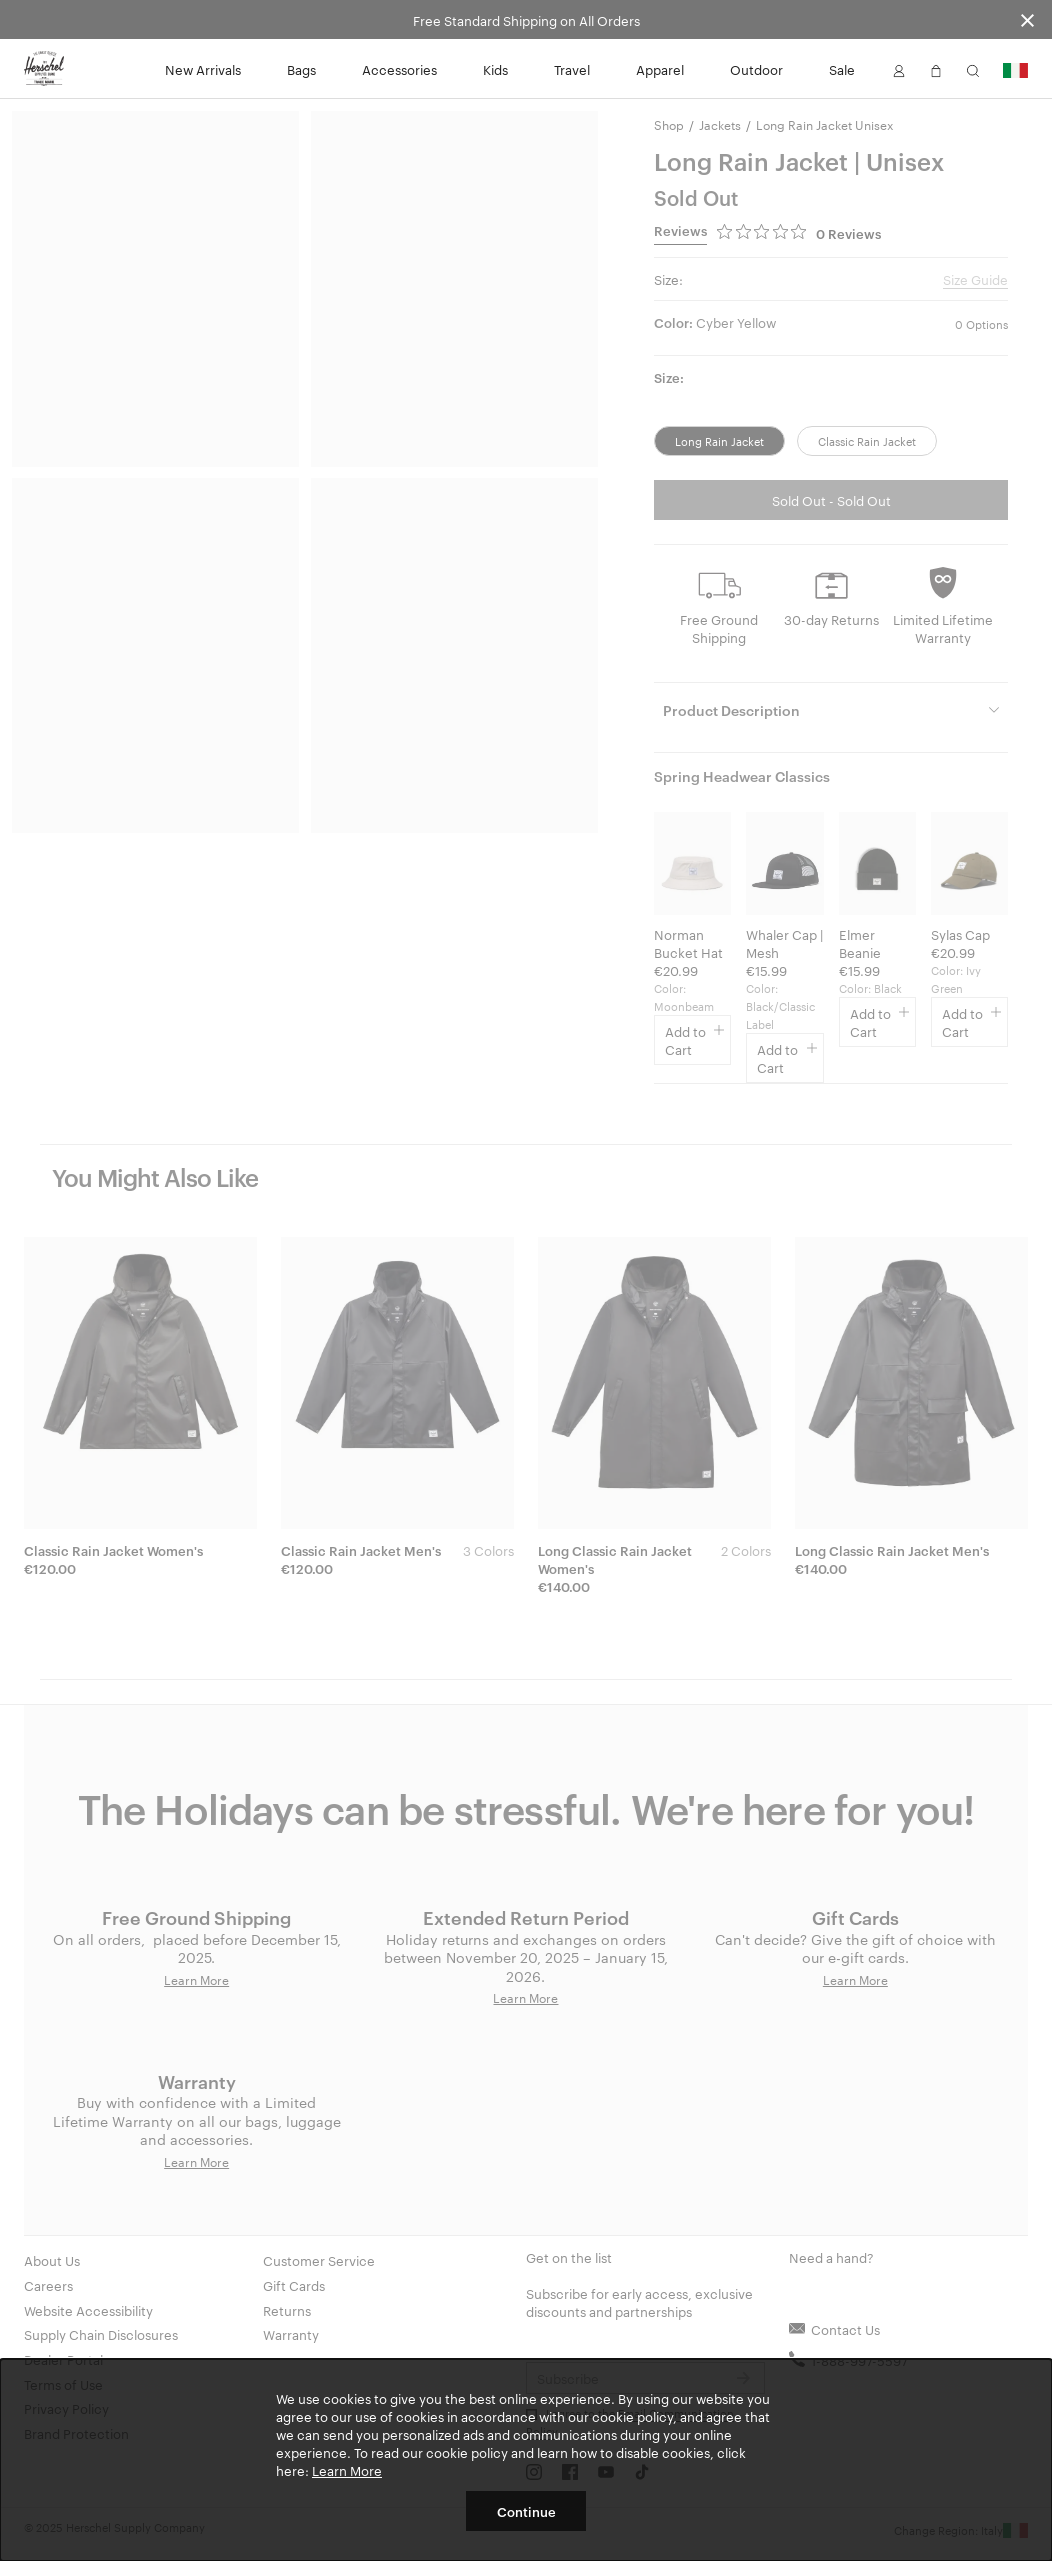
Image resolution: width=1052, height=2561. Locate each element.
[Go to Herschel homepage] (44, 69)
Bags (301, 69)
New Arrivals (203, 69)
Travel (572, 69)
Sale (842, 69)
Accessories (399, 69)
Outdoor (756, 69)
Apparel (660, 69)
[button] (899, 69)
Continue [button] (526, 2511)
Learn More (347, 2470)
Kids (495, 69)
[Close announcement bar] (1027, 19)
